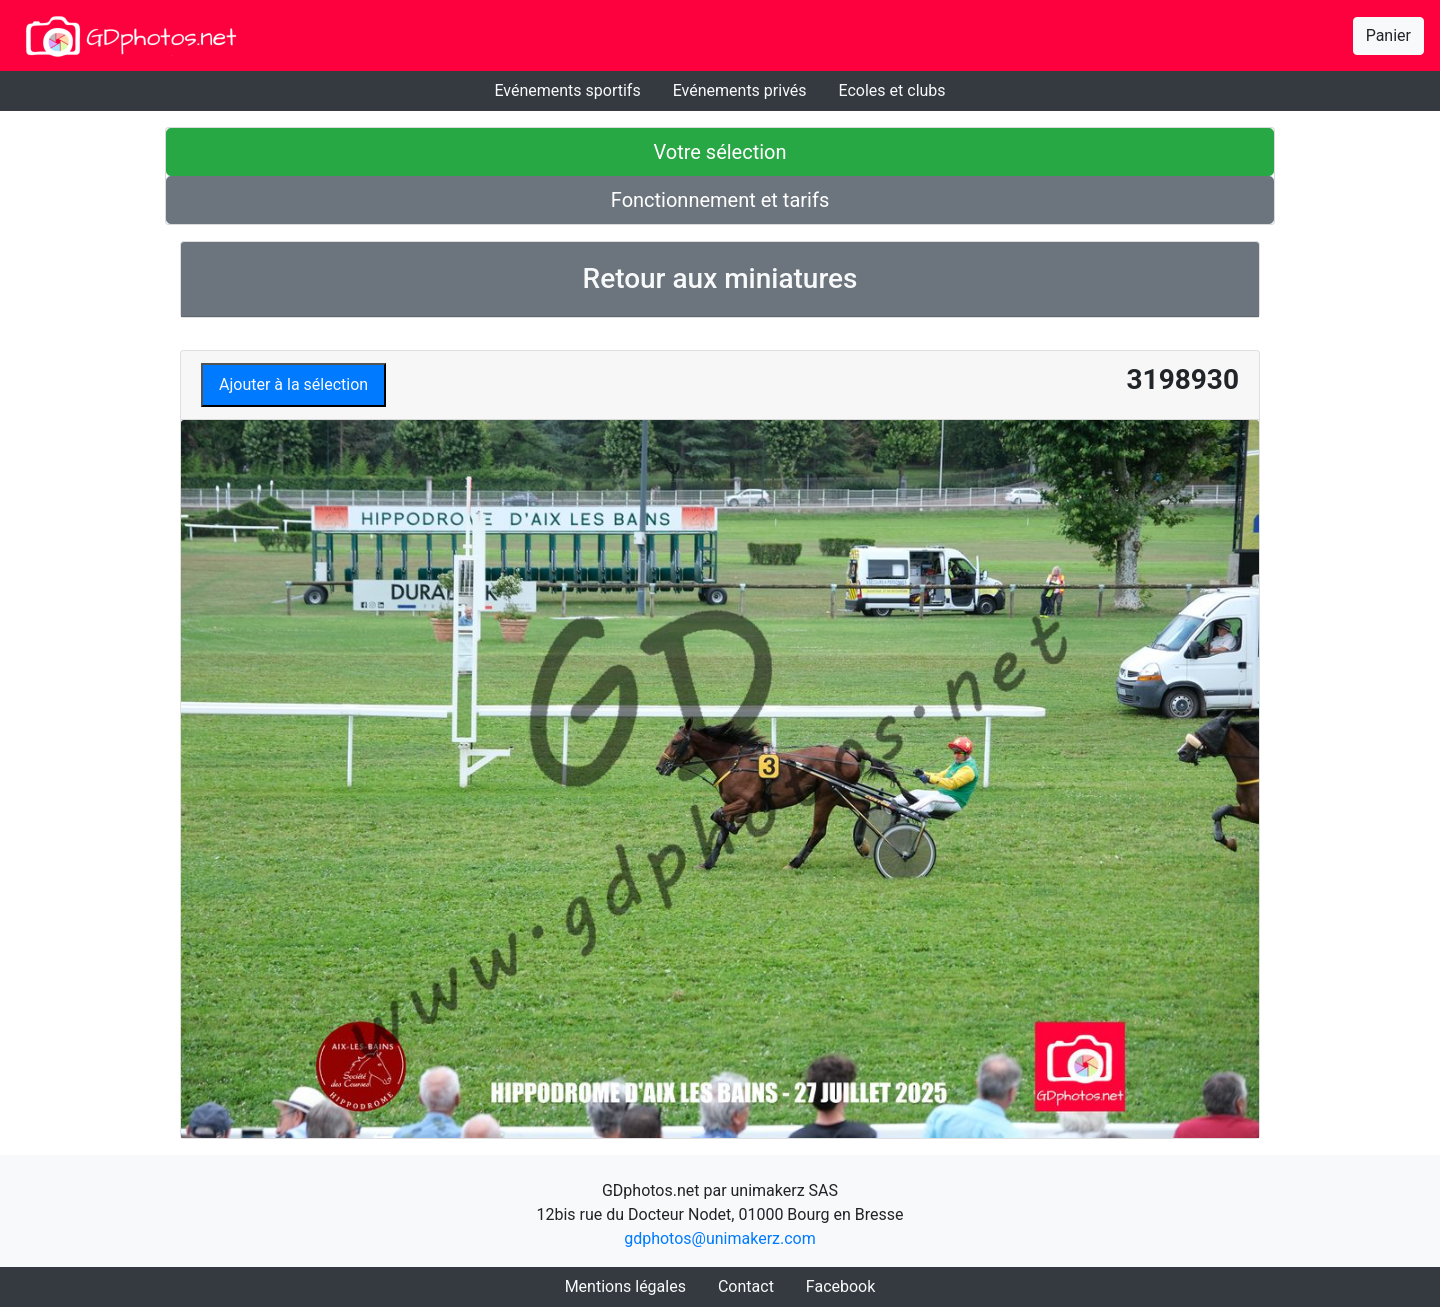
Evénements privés (740, 90)
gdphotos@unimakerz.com (720, 1238)
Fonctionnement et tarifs (720, 200)
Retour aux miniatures (720, 278)
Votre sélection (719, 152)
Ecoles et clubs (892, 90)
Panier (1388, 35)
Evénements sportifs (567, 90)
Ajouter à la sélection (293, 384)
